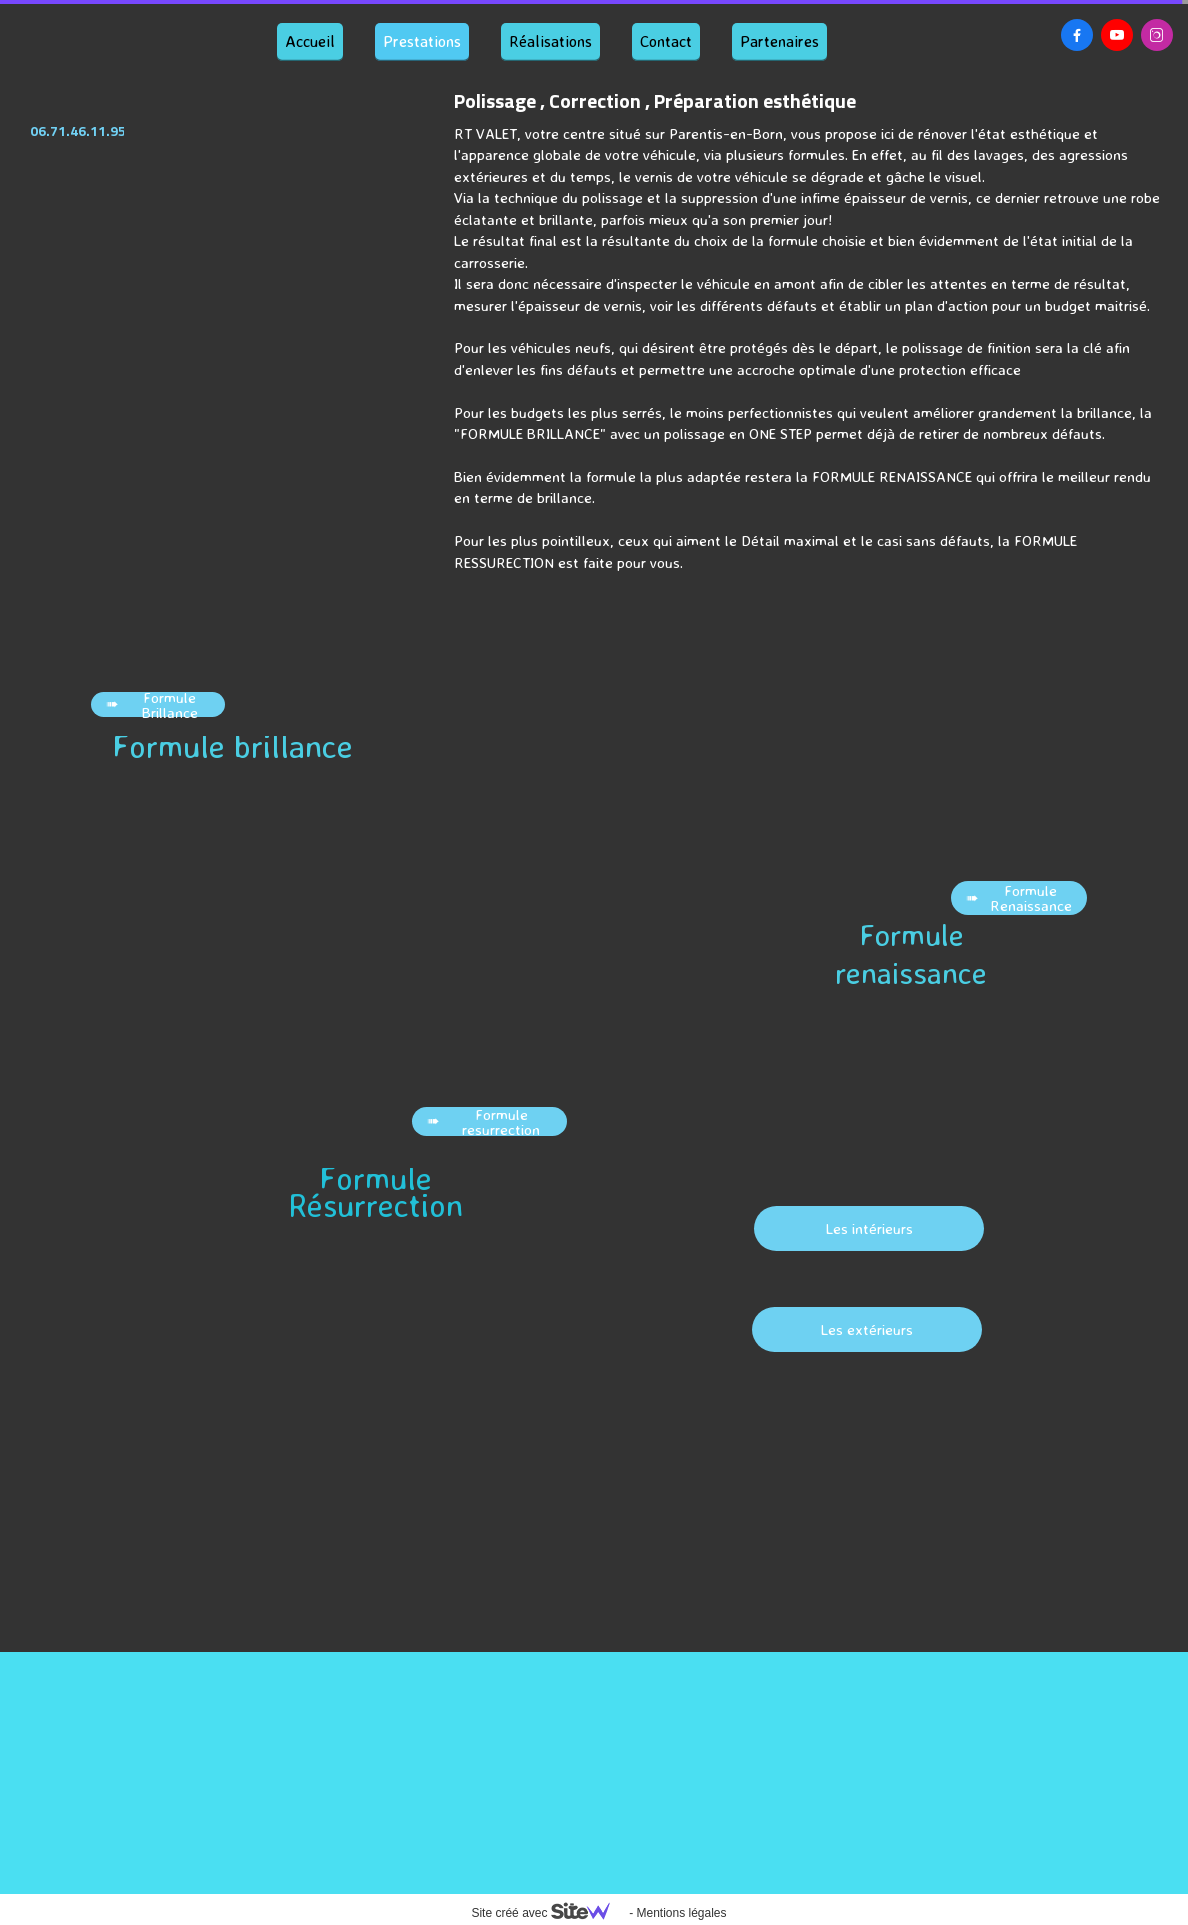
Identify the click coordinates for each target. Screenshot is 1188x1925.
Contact (666, 41)
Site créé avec (548, 1913)
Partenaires (779, 41)
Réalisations (550, 41)
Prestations (422, 41)
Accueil (310, 41)
